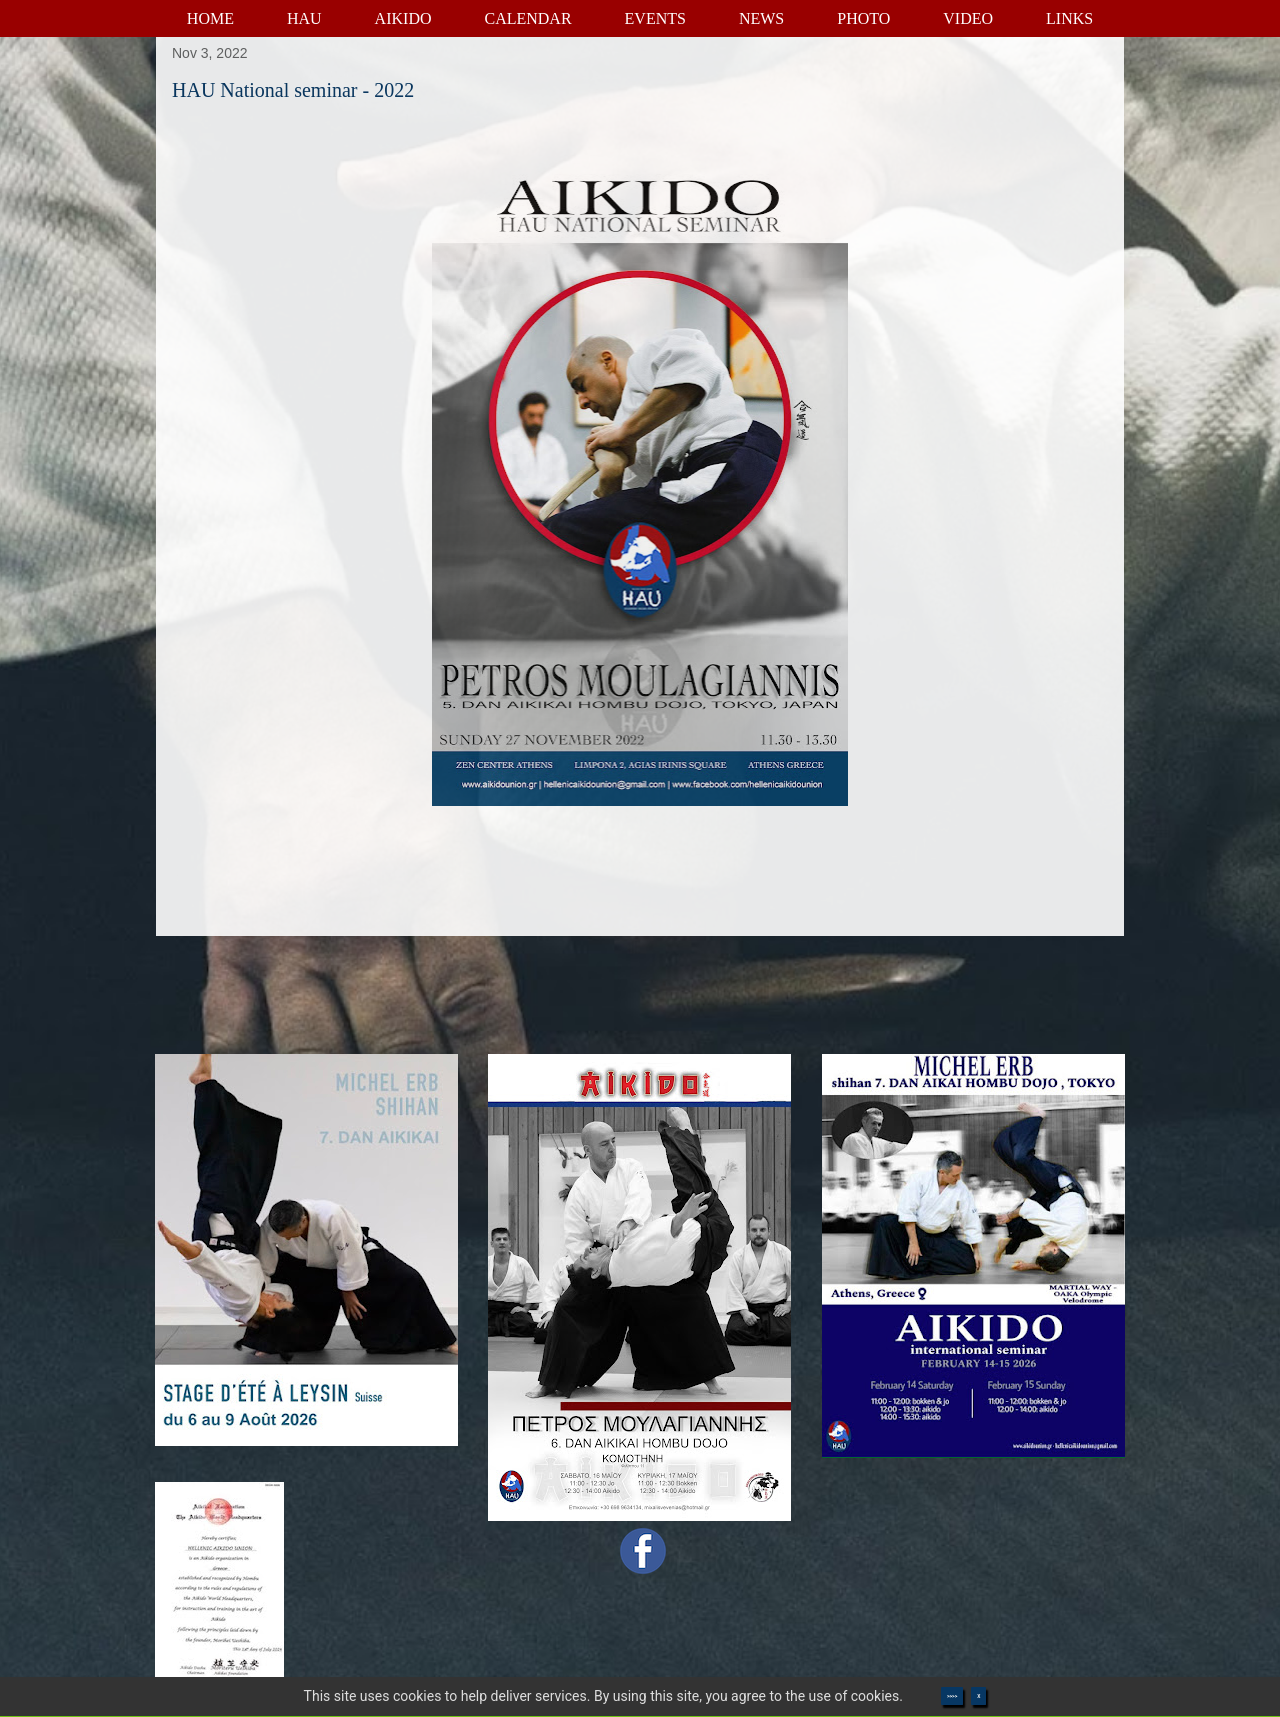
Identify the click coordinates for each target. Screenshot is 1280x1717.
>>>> (952, 1696)
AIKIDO (403, 18)
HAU (304, 18)
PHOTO (863, 18)
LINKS (1069, 18)
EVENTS (655, 18)
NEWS (761, 18)
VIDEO (968, 18)
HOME (210, 18)
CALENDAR (527, 18)
